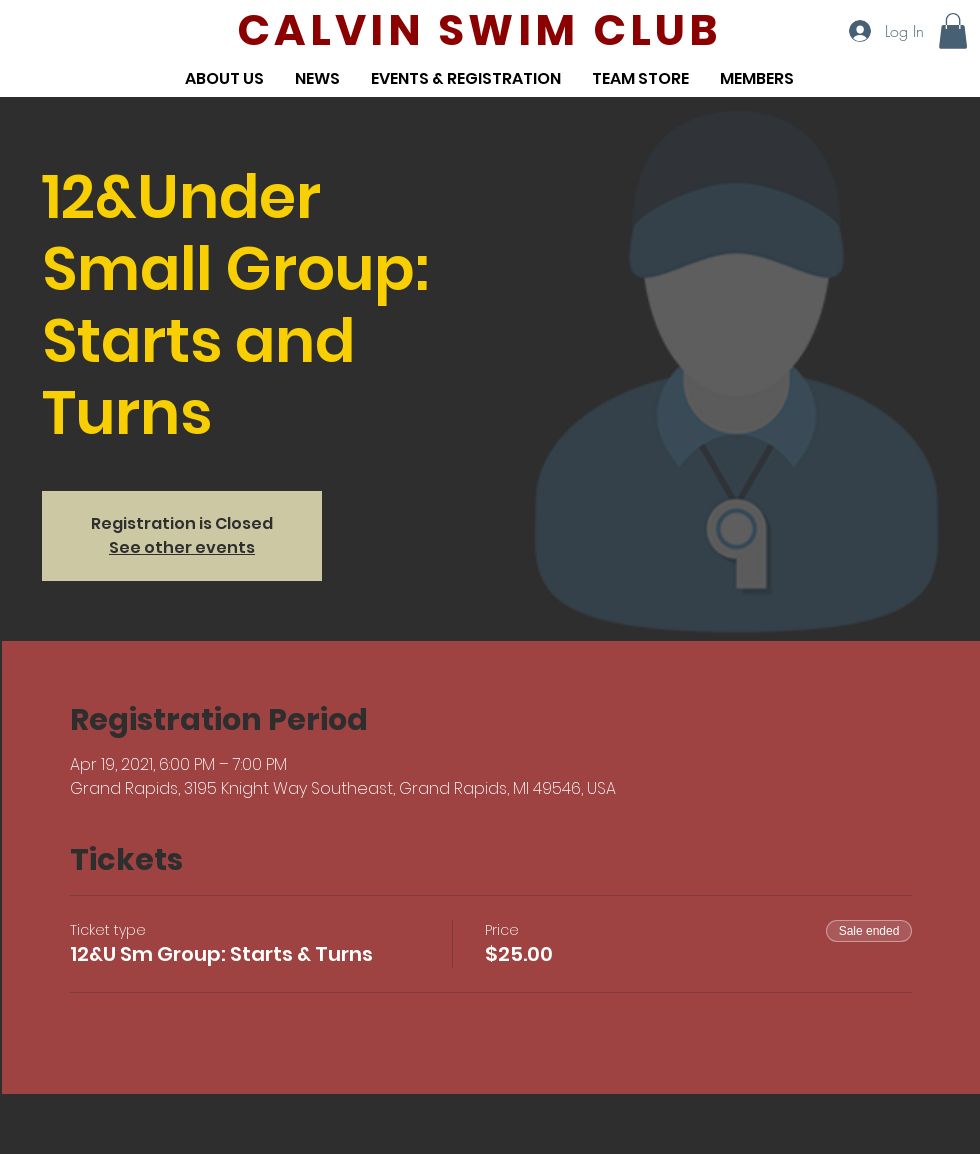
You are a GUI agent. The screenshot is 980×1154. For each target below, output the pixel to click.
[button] (953, 31)
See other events (182, 547)
